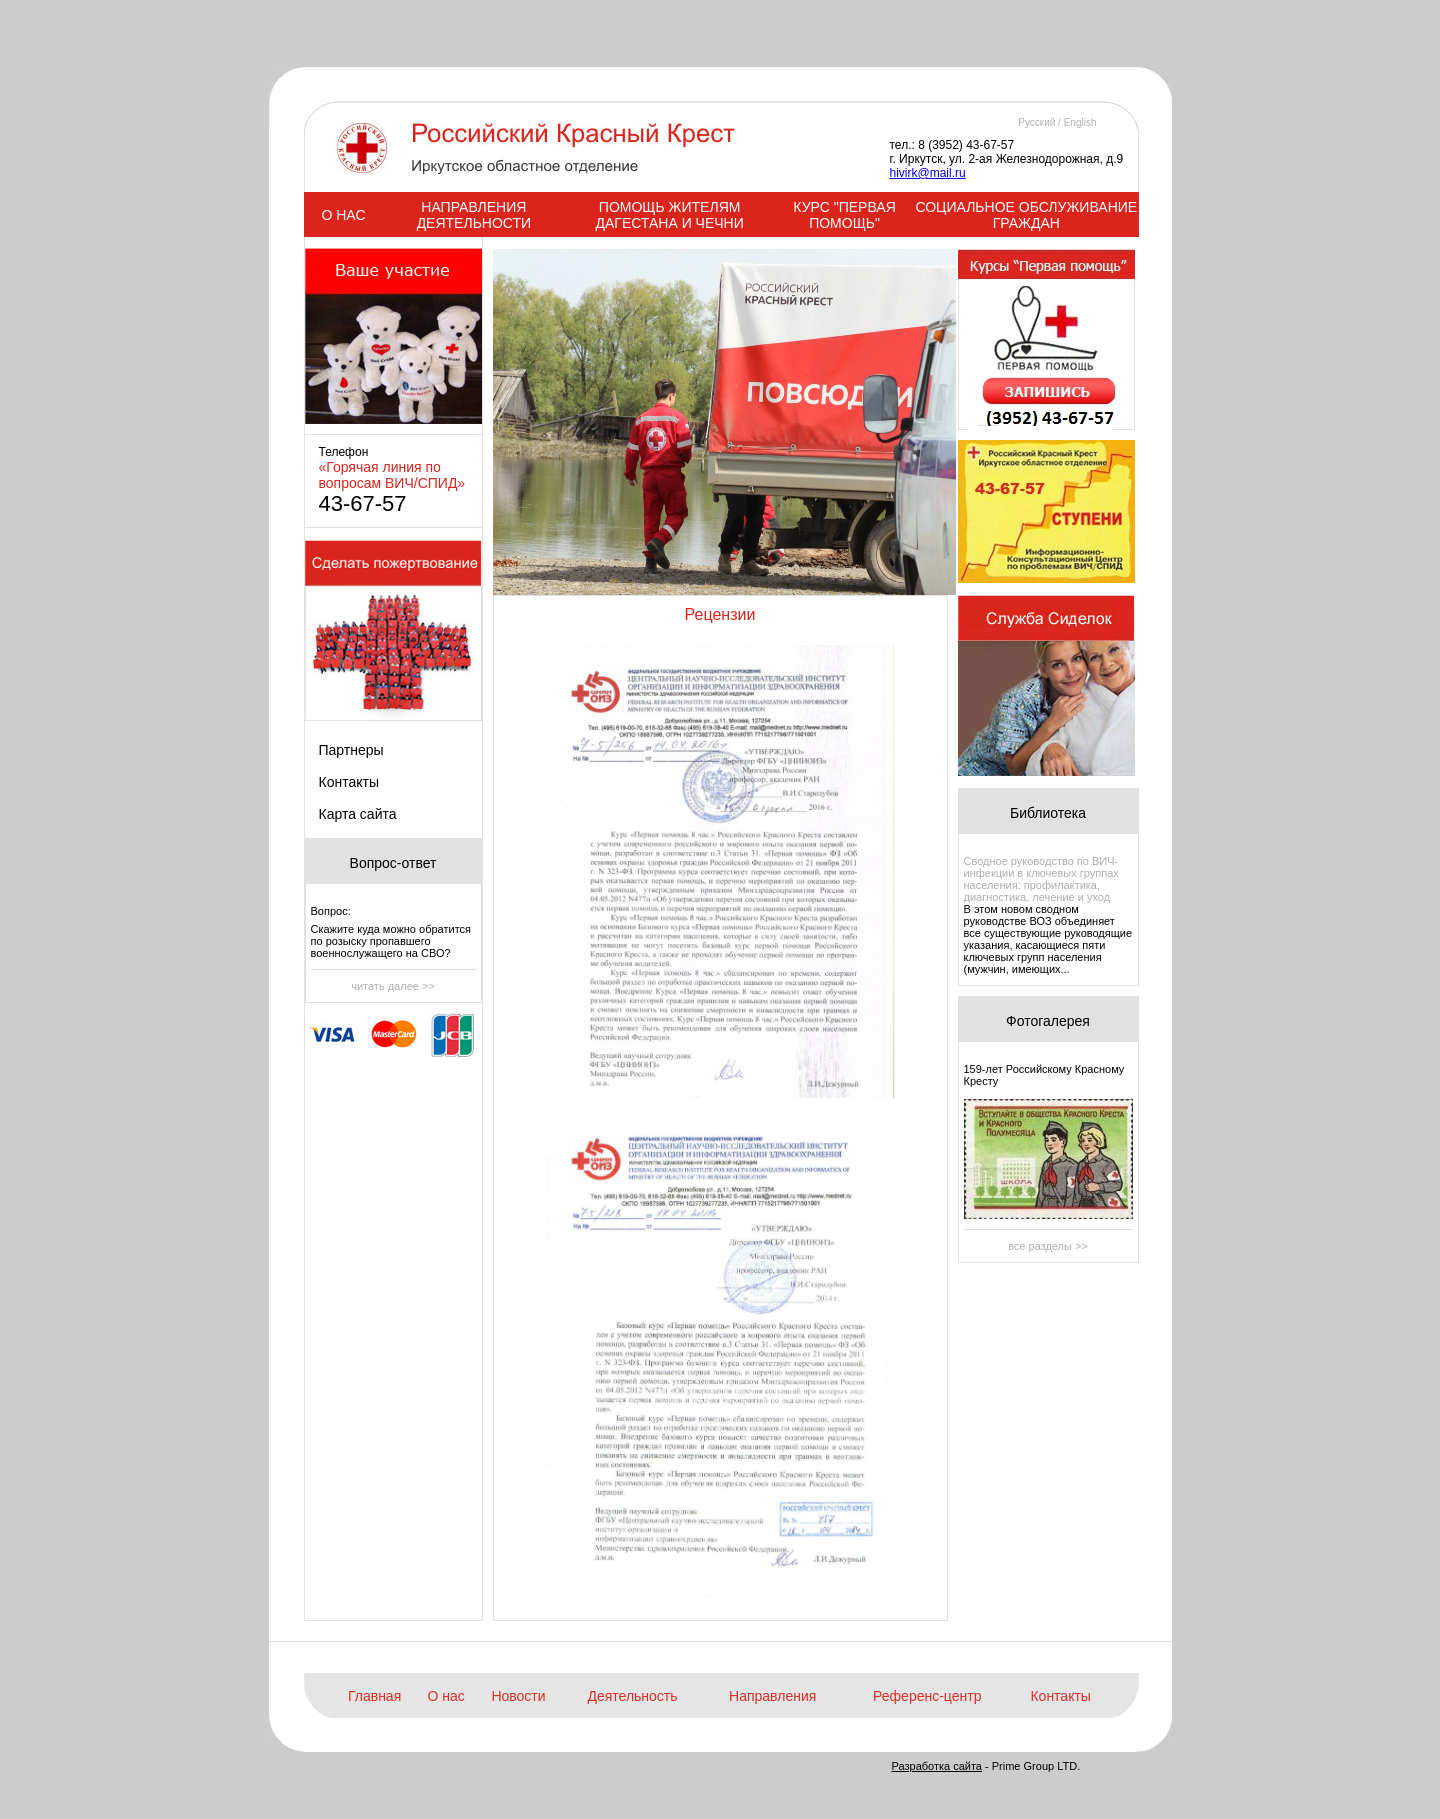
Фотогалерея (1048, 1021)
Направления (772, 1696)
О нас (446, 1696)
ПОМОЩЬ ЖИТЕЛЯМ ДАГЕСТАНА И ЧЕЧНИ (669, 215)
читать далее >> (393, 986)
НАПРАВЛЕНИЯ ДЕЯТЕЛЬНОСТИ (474, 215)
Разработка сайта (937, 1766)
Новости (518, 1696)
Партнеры (351, 750)
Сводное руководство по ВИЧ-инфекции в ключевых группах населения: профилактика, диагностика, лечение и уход (1041, 879)
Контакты (349, 782)
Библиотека (1048, 813)
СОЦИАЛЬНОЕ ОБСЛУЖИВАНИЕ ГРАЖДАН (1026, 215)
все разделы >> (1048, 1246)
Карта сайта (358, 814)
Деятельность (632, 1696)
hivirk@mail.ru (928, 173)
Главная (374, 1696)
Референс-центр (927, 1696)
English (1080, 122)
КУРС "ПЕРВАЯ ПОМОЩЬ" (844, 215)
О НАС (343, 215)
